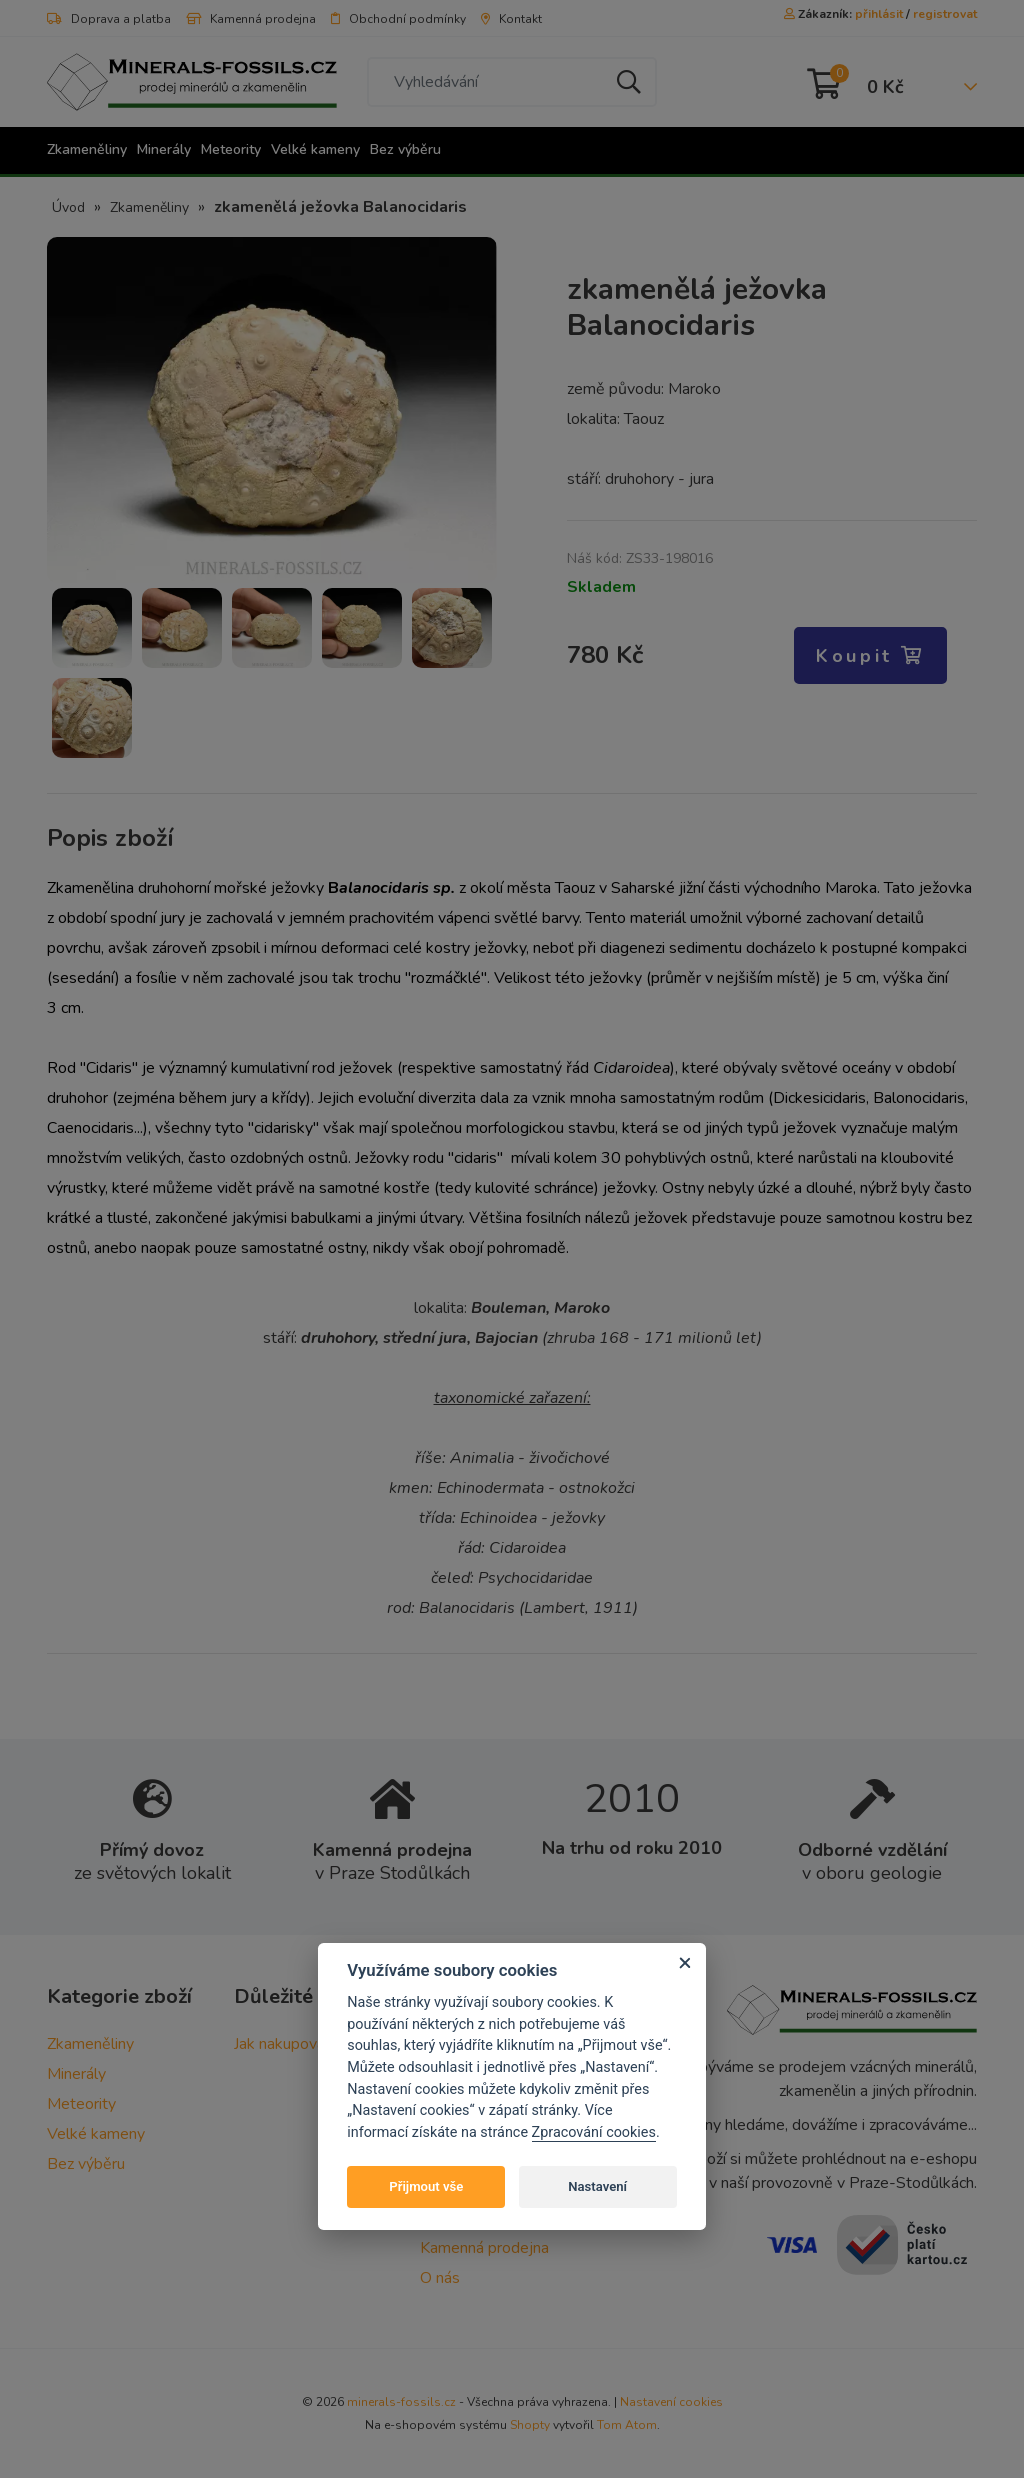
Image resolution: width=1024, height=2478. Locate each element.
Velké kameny (315, 149)
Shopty (530, 2425)
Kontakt (511, 19)
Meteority (231, 149)
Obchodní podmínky (398, 19)
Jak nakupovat (282, 2044)
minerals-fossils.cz (401, 2402)
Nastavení (597, 2186)
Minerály (164, 149)
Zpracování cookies (594, 2132)
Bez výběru (405, 149)
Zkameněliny (87, 149)
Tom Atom (627, 2425)
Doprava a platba (109, 19)
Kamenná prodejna (251, 19)
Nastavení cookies (671, 2402)
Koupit (870, 656)
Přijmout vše (426, 2186)
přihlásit (879, 14)
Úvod (68, 207)
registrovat (945, 14)
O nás (440, 2278)
